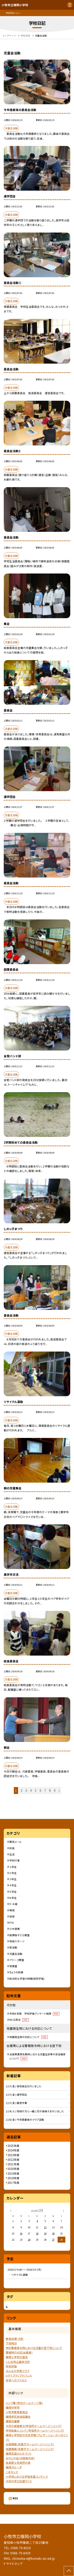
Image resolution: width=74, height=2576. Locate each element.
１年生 (13, 1867)
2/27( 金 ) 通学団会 (16, 2094)
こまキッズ (12, 2472)
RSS (15, 2498)
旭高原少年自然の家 (18, 2463)
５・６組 (13, 1904)
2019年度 (13, 2173)
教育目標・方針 (15, 2339)
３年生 (13, 1879)
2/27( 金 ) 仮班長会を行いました (23, 2086)
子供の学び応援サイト (19, 2481)
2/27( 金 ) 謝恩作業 (16, 2103)
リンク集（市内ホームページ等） (24, 2403)
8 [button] (50, 1790)
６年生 (13, 1898)
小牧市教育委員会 (17, 2412)
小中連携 (14, 1929)
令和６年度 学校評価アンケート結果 (34, 2013)
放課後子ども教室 (19, 1935)
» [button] (59, 1790)
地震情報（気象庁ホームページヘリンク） (30, 2449)
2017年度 (13, 2183)
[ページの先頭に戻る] (69, 2571)
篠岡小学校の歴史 (17, 2357)
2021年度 (13, 2164)
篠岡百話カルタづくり (18, 2453)
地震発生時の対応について (28, 2037)
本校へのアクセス (16, 2380)
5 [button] (36, 1790)
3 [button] (26, 1790)
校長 (12, 1848)
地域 (12, 1916)
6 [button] (40, 1790)
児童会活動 (15, 1954)
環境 (12, 1910)
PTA (11, 1922)
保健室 (13, 1966)
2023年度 (13, 2155)
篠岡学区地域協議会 (18, 2417)
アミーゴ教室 (16, 1960)
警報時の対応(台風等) (19, 2352)
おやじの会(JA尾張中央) (20, 2458)
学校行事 (14, 1860)
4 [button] (31, 1790)
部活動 (13, 1947)
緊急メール (15, 1842)
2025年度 (13, 2146)
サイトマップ (14, 2563)
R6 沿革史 (19, 2020)
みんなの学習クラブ (17, 2371)
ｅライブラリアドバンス (19, 2375)
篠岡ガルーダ (14, 2467)
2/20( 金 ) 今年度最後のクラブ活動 (25, 2119)
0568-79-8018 (21, 2548)
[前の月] (10, 2210)
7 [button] (45, 1790)
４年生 (13, 1885)
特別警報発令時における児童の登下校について (34, 2348)
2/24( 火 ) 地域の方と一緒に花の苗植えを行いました (35, 2111)
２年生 (13, 1873)
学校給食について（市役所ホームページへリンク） (35, 2430)
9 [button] (54, 1790)
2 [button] (21, 1790)
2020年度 (13, 2169)
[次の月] (63, 2210)
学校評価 (11, 2366)
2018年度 (13, 2178)
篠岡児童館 (13, 2421)
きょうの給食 (16, 1972)
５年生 (13, 1891)
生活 (12, 1854)
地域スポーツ (16, 1941)
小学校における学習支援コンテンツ (27, 2476)
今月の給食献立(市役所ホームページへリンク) (33, 2426)
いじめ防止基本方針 (18, 2362)
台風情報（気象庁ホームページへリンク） (30, 2444)
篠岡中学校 (13, 2407)
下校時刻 (11, 2343)
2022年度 (13, 2160)
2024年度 (13, 2150)
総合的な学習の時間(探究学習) (26, 1978)
